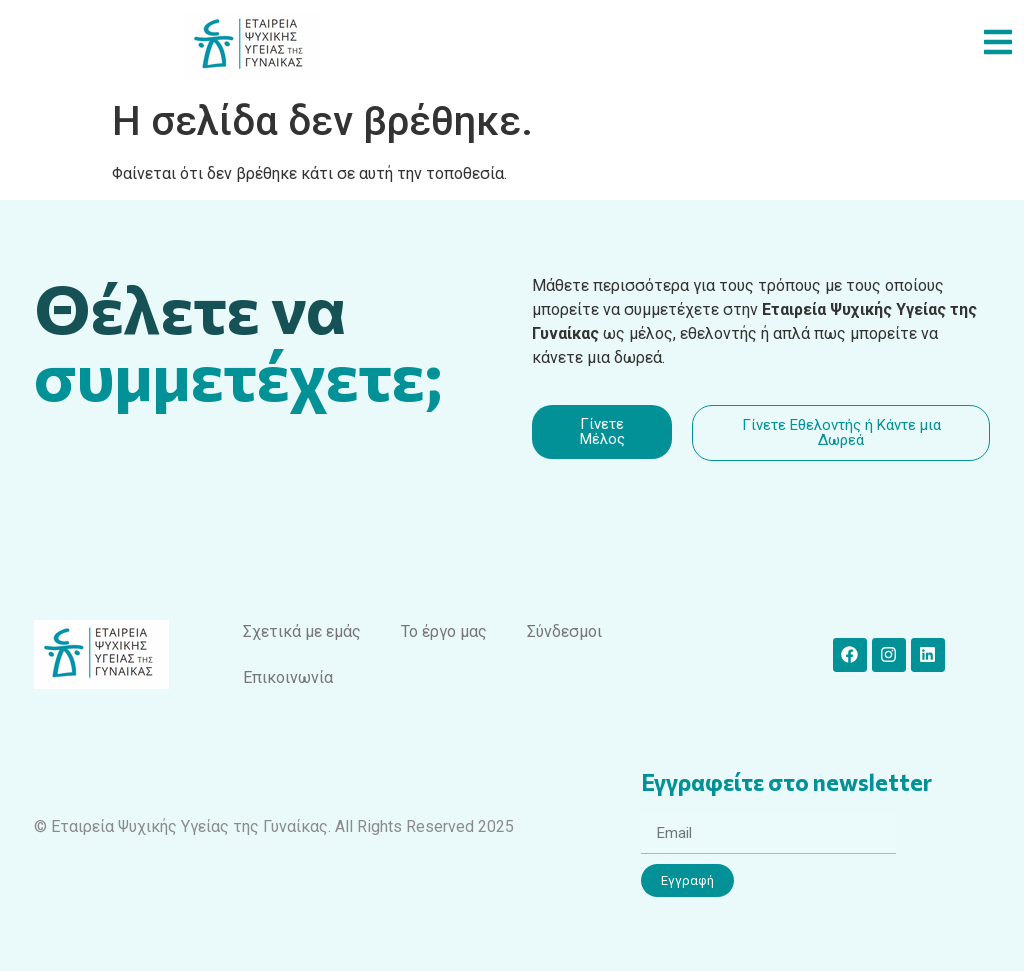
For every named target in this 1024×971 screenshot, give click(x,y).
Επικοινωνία (288, 677)
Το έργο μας (444, 631)
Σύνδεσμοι (564, 631)
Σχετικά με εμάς (302, 631)
